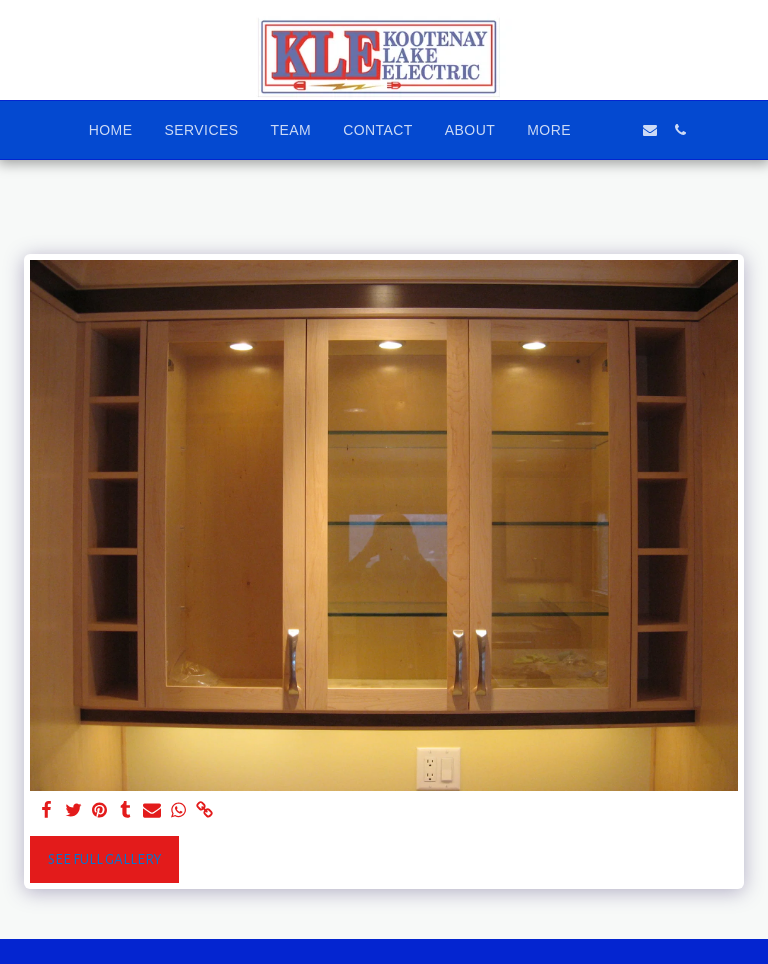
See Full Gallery (105, 859)
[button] (620, 130)
